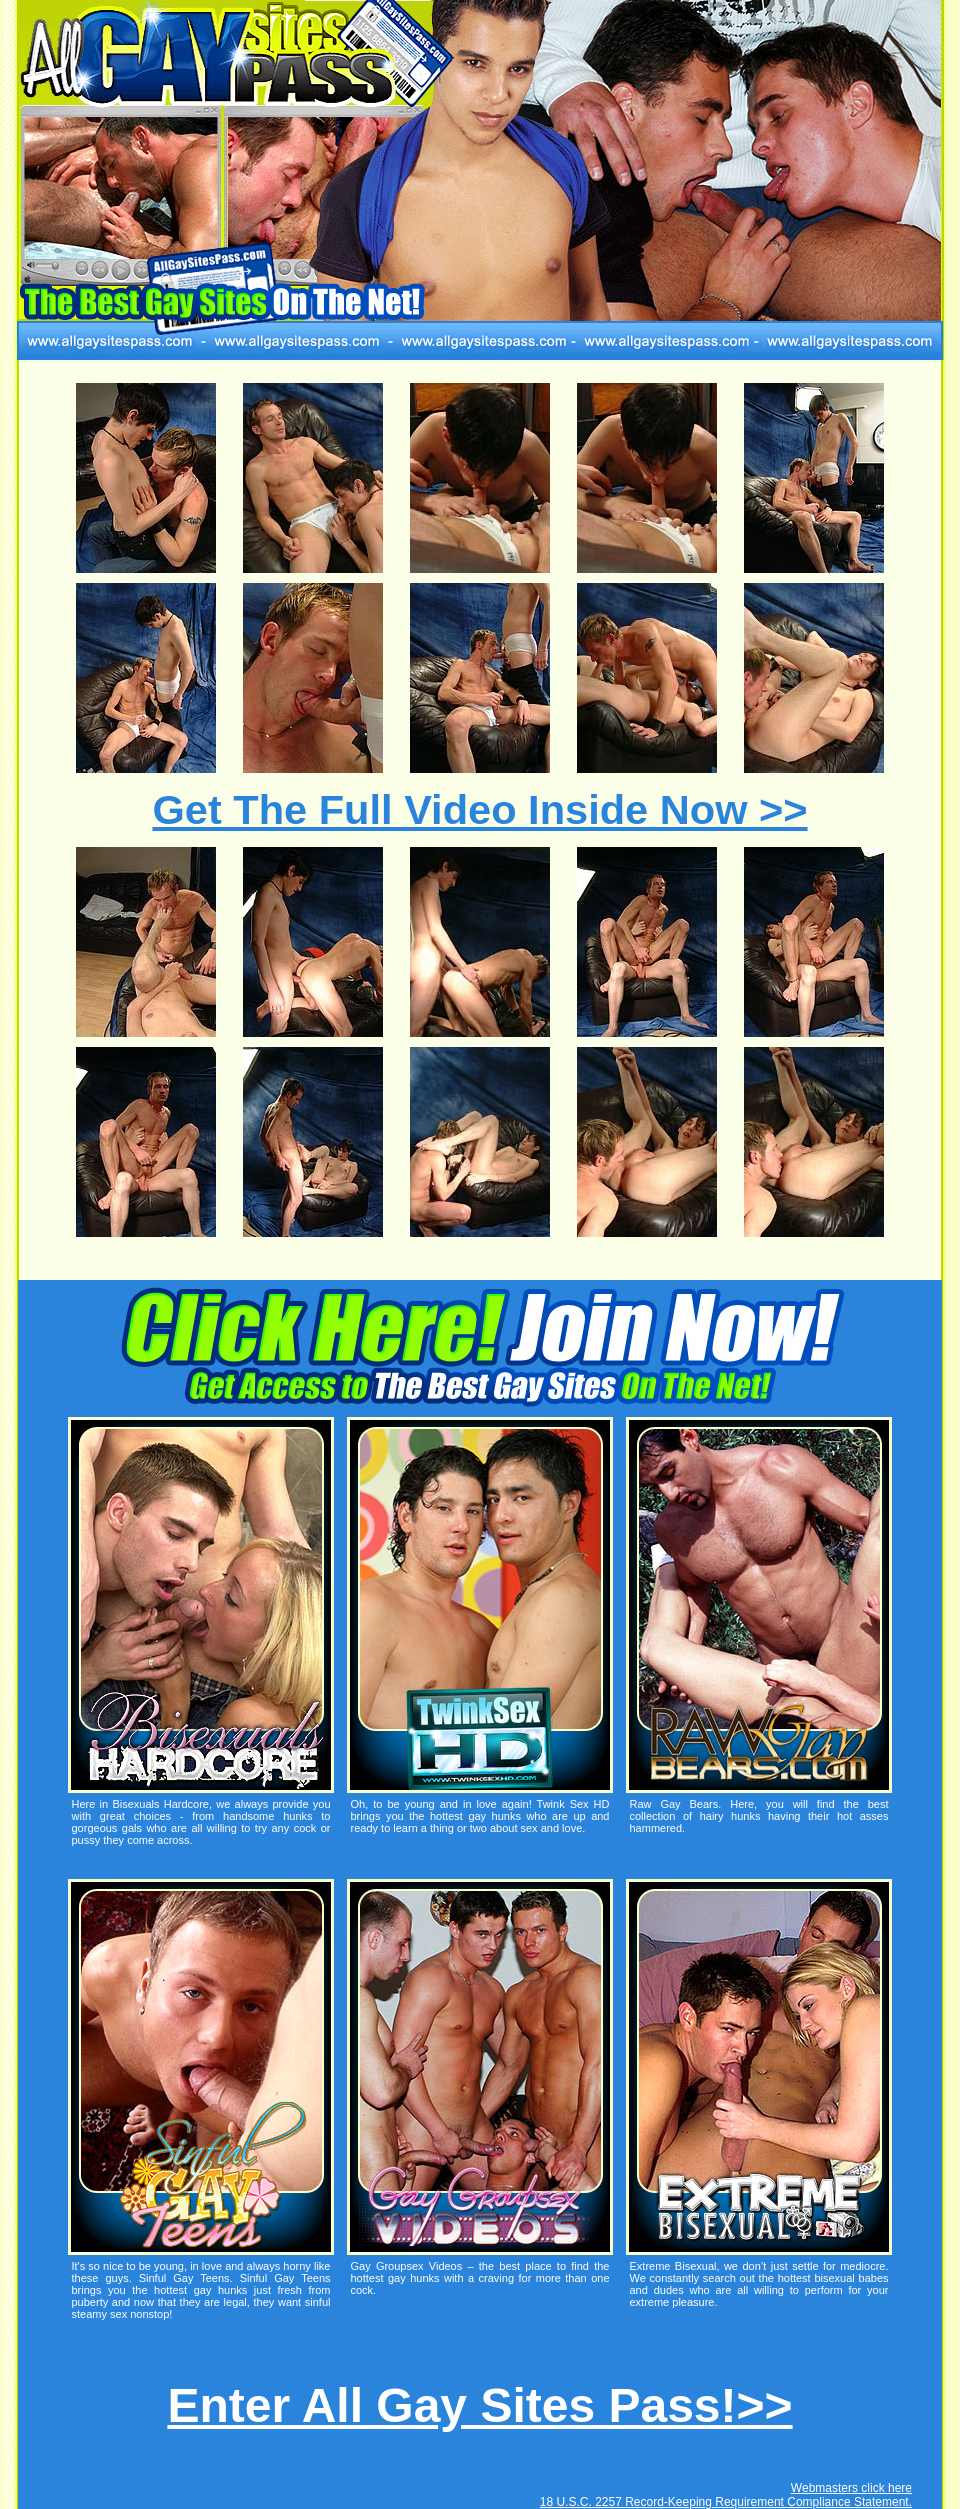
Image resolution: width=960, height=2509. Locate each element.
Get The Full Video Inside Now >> (479, 809)
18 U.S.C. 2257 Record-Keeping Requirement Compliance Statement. (726, 2502)
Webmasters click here (851, 2488)
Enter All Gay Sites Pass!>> (479, 2405)
